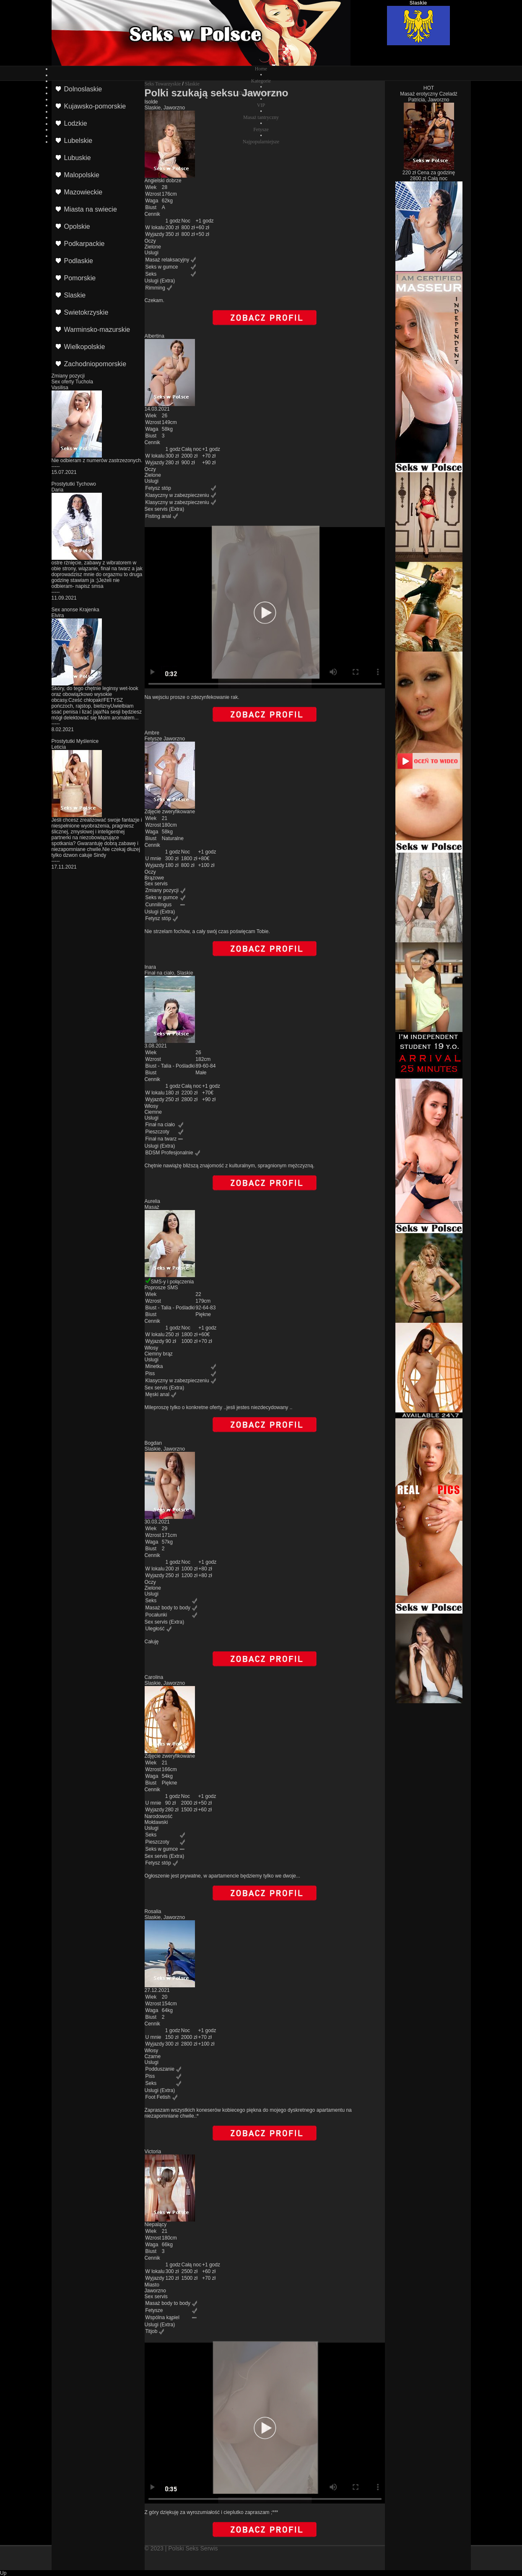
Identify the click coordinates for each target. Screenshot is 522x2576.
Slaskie (192, 84)
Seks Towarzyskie (163, 84)
